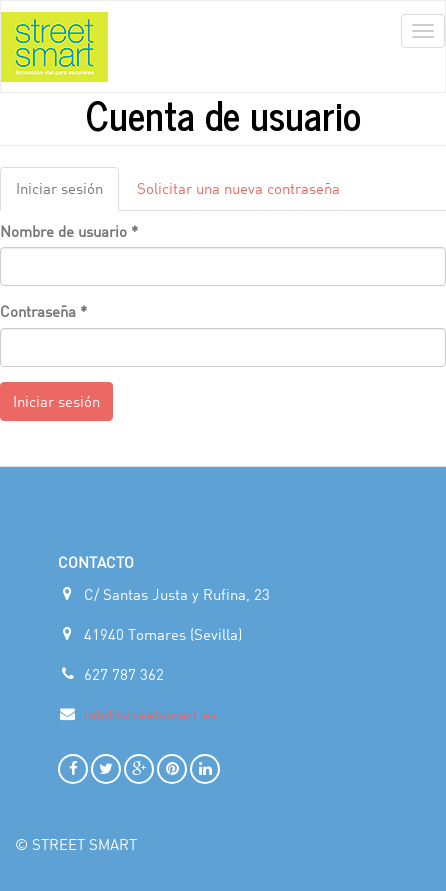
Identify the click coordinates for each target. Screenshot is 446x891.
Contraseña (43, 311)
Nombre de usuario (69, 231)
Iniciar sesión (67, 194)
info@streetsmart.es (150, 714)
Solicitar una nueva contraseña (238, 188)
